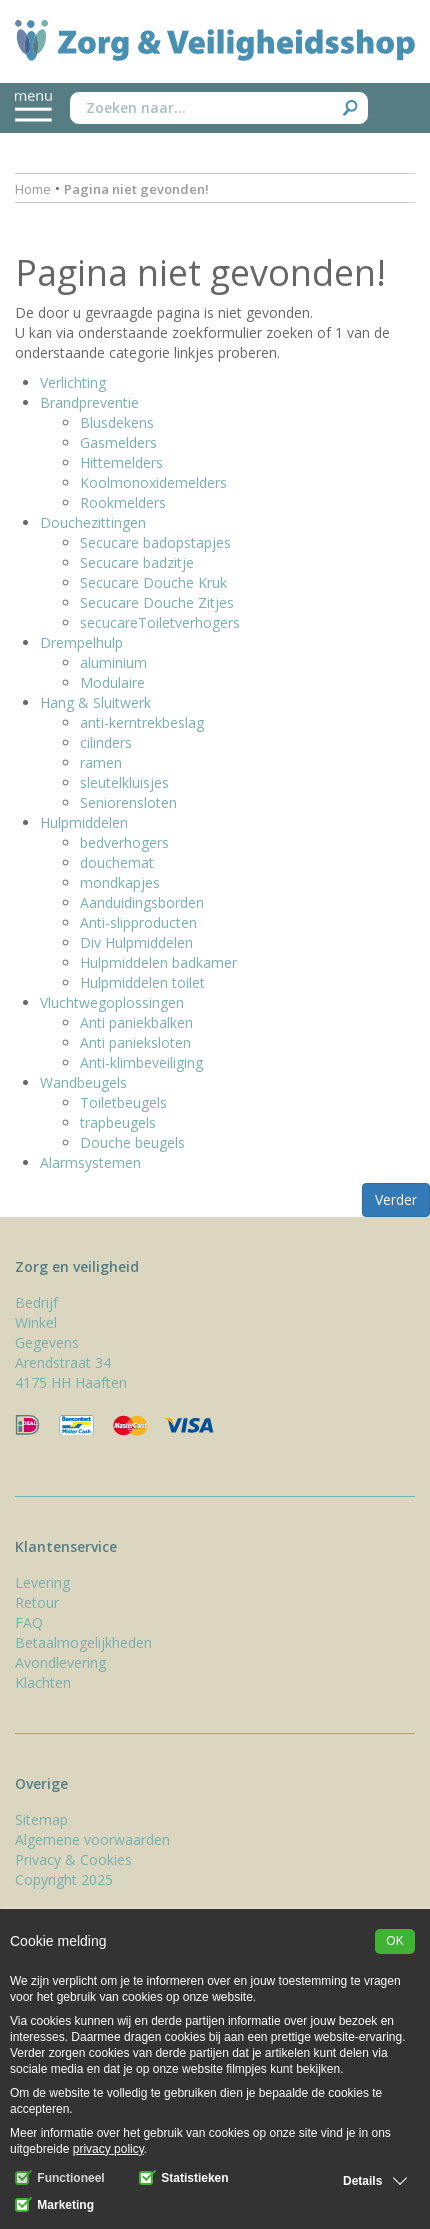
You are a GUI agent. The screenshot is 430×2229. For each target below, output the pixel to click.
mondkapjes (120, 882)
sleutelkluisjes (124, 782)
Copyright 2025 (64, 1879)
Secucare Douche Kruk (153, 582)
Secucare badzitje (137, 562)
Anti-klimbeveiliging (141, 1062)
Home (33, 189)
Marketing (54, 2205)
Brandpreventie (89, 402)
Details (362, 2181)
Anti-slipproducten (138, 922)
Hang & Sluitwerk (95, 702)
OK (394, 1941)
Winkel (36, 1322)
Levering (42, 1582)
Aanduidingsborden (142, 902)
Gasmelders (118, 442)
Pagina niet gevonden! (136, 189)
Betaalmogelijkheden (83, 1642)
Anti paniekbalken (136, 1022)
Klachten (43, 1682)
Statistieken (184, 2178)
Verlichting (73, 382)
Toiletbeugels (123, 1102)
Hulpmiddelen (84, 822)
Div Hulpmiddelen (136, 942)
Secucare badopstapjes (155, 542)
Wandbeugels (83, 1082)
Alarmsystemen (90, 1162)
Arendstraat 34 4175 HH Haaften (71, 1372)
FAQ (29, 1622)
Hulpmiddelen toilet (142, 982)
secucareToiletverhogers (160, 622)
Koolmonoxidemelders (153, 482)
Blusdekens (117, 422)
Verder (396, 1199)
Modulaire (112, 682)
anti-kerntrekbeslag (142, 722)
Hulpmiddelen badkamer (158, 962)
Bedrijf (36, 1302)
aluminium (113, 662)
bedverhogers (124, 842)
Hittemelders (121, 462)
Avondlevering (60, 1662)
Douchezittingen (93, 522)
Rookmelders (123, 502)
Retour (37, 1602)
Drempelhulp (81, 642)
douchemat (117, 862)
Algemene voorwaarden (92, 1839)
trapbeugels (118, 1122)
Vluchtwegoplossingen (112, 1002)
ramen (101, 762)
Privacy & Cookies (73, 1859)
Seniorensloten (128, 802)
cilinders (106, 742)
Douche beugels (132, 1142)
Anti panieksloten (135, 1042)
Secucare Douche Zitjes (157, 602)
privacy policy (108, 2149)
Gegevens (47, 1342)
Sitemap (41, 1819)
